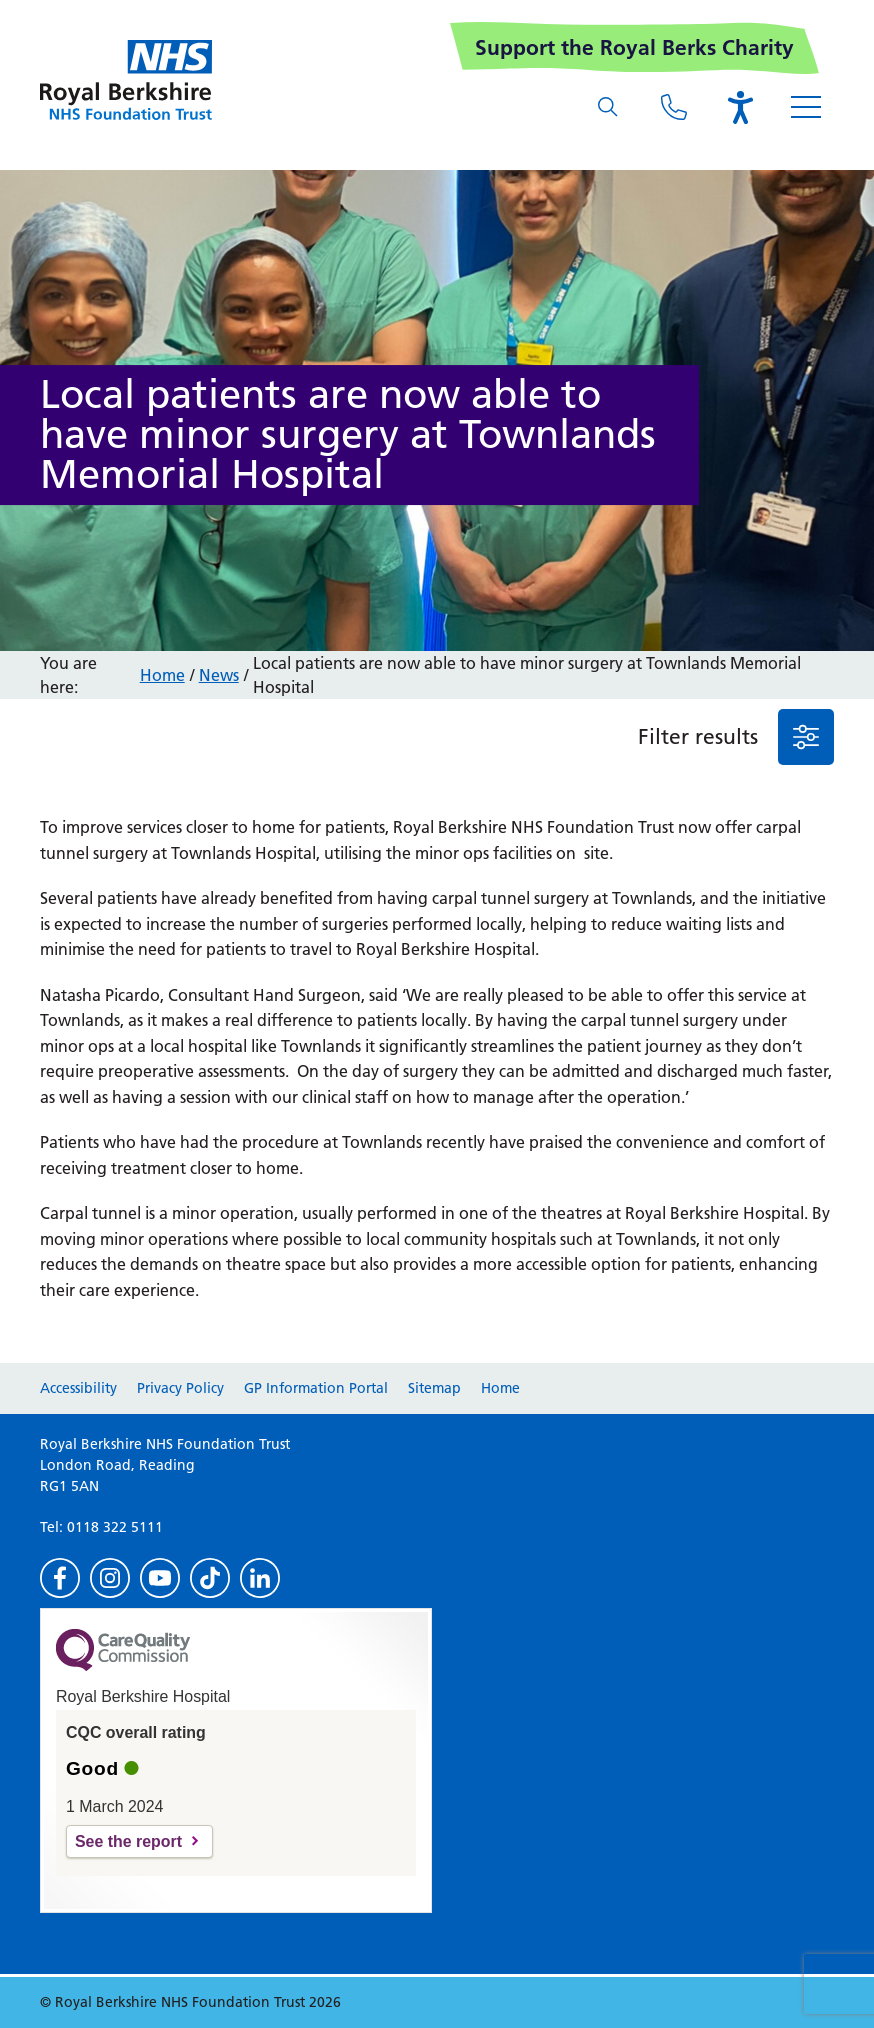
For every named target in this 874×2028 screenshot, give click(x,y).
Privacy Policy (180, 1388)
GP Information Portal (316, 1388)
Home (162, 675)
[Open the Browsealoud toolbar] (740, 107)
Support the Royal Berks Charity (634, 47)
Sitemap (434, 1388)
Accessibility (78, 1388)
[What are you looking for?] (608, 107)
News (219, 675)
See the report (128, 1841)
